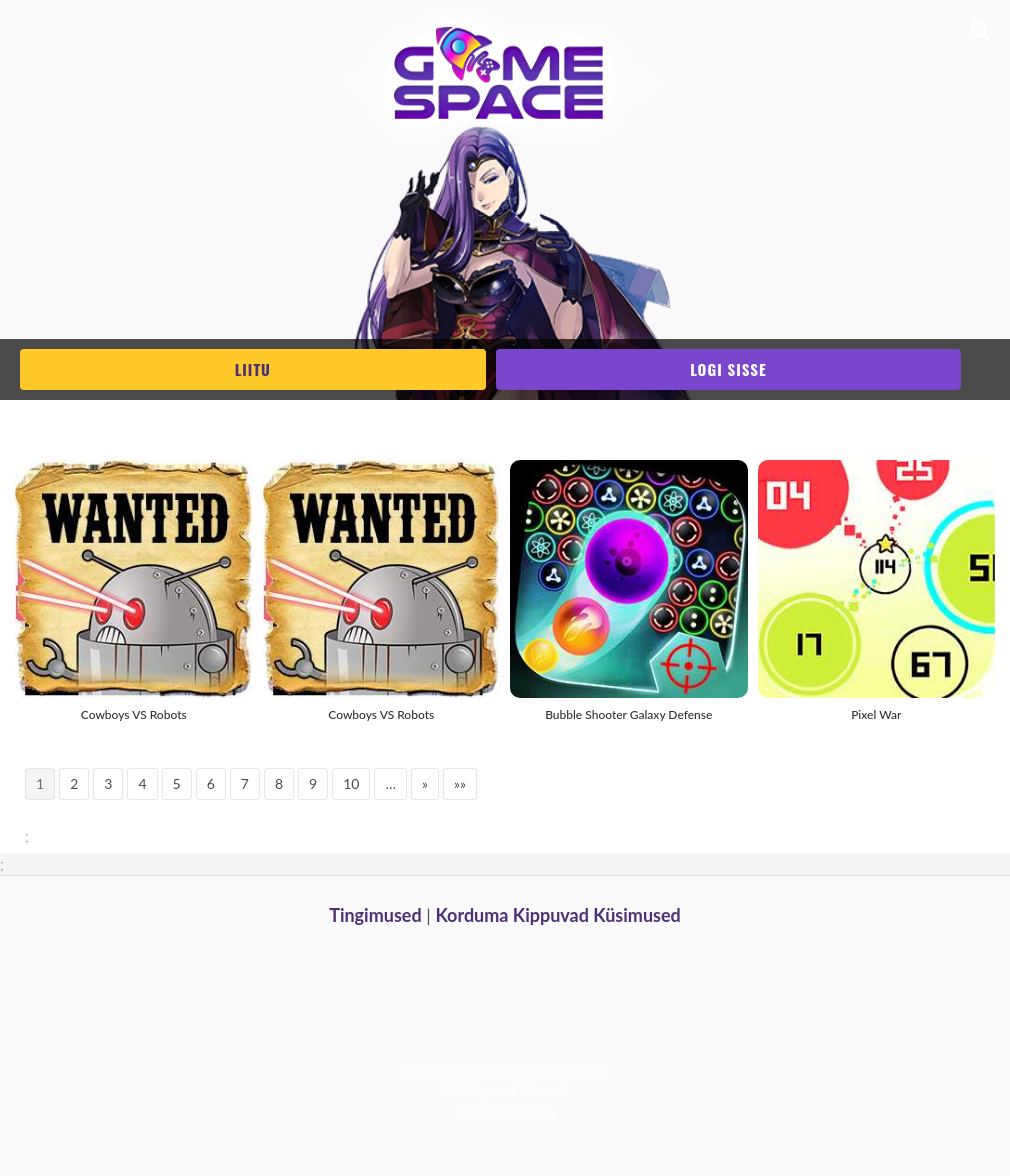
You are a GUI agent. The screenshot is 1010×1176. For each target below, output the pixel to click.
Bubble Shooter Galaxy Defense (628, 714)
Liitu (253, 369)
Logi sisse (728, 369)
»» (460, 783)
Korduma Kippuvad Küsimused (557, 915)
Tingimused (375, 915)
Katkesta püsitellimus (505, 1111)
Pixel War (876, 714)
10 (351, 783)
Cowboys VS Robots (134, 714)
